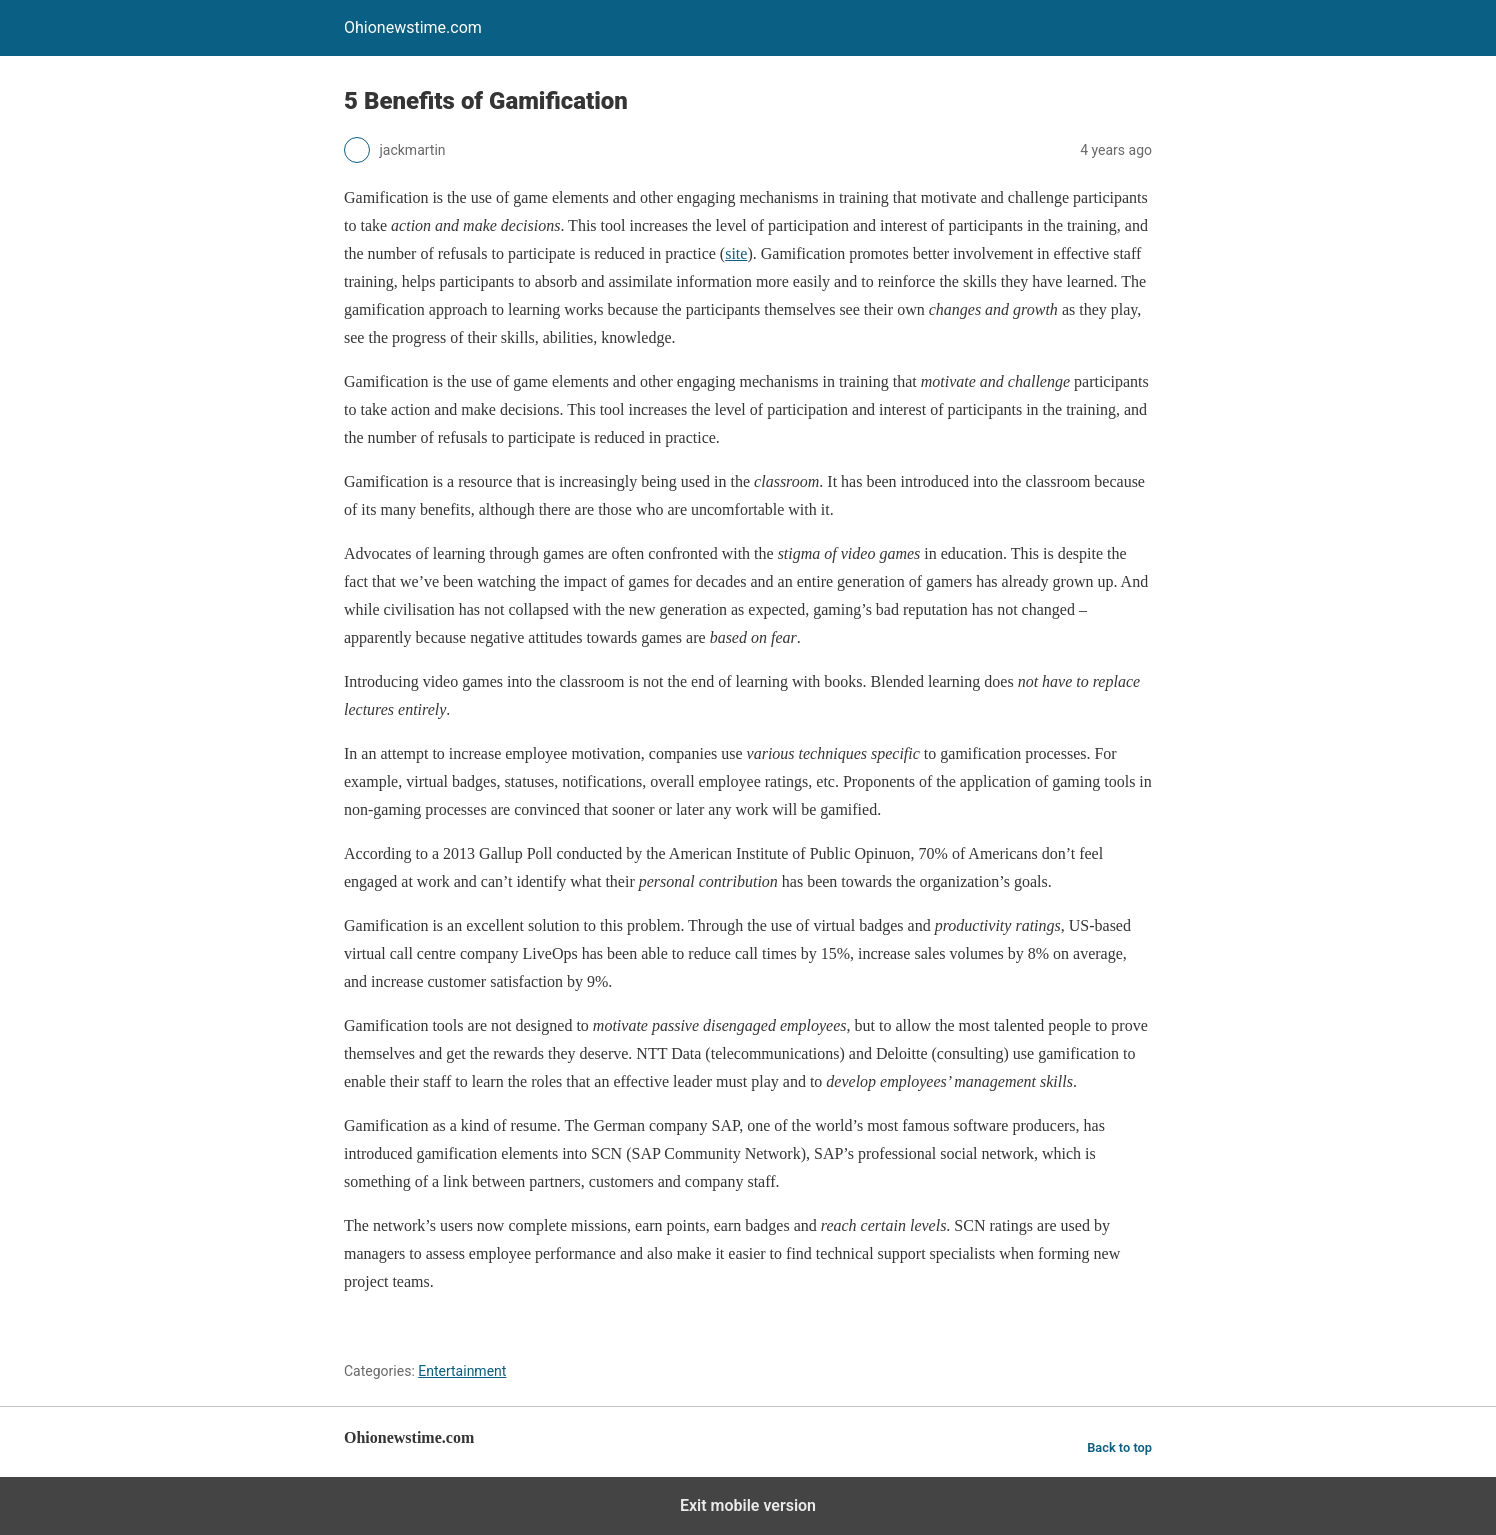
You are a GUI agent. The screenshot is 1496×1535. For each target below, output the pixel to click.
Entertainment (462, 1371)
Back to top (1119, 1447)
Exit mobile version (748, 1505)
